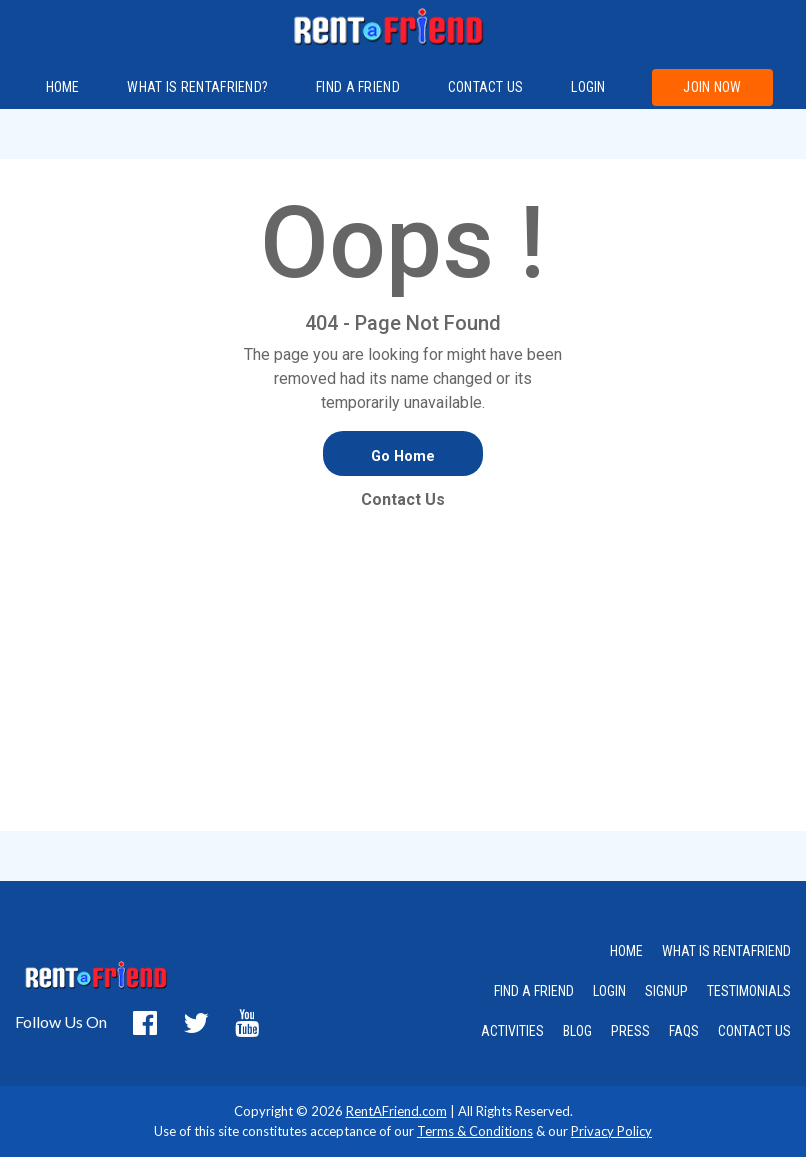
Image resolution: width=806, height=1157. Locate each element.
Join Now (712, 87)
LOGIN (609, 991)
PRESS (630, 1031)
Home (63, 87)
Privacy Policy (611, 1131)
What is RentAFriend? (197, 87)
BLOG (577, 1031)
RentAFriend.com (396, 1111)
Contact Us (403, 499)
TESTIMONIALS (749, 991)
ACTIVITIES (512, 1031)
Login (588, 87)
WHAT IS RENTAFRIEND (726, 951)
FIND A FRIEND (358, 87)
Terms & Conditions (475, 1131)
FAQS (684, 1031)
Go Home (403, 456)
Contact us (486, 87)
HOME (626, 951)
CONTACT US (754, 1031)
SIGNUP (666, 991)
